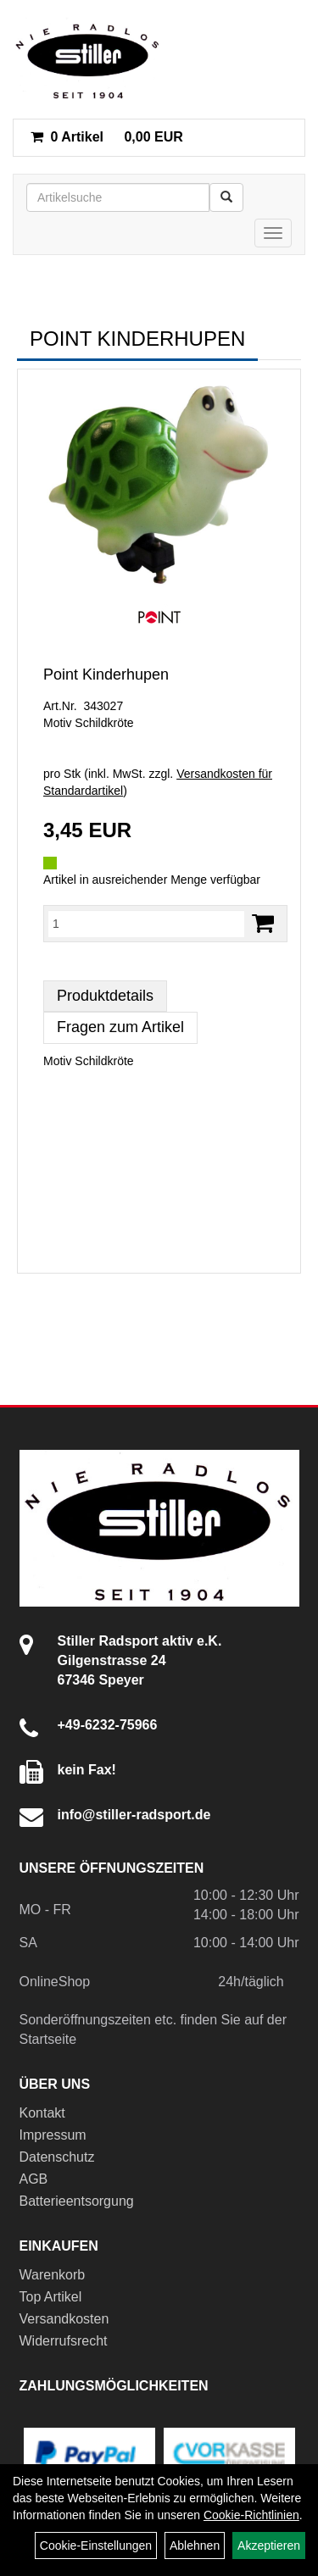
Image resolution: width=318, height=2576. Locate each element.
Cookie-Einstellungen (96, 2545)
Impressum (53, 2135)
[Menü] (273, 233)
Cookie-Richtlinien (251, 2515)
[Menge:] (146, 923)
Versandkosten (64, 2319)
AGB (34, 2179)
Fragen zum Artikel (120, 1027)
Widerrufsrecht (64, 2341)
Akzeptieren (268, 2545)
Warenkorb (53, 2275)
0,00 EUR (107, 137)
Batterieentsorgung (77, 2201)
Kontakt (42, 2113)
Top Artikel (51, 2297)
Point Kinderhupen (106, 674)
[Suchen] (226, 197)
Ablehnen (195, 2545)
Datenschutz (57, 2157)
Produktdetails (105, 995)
